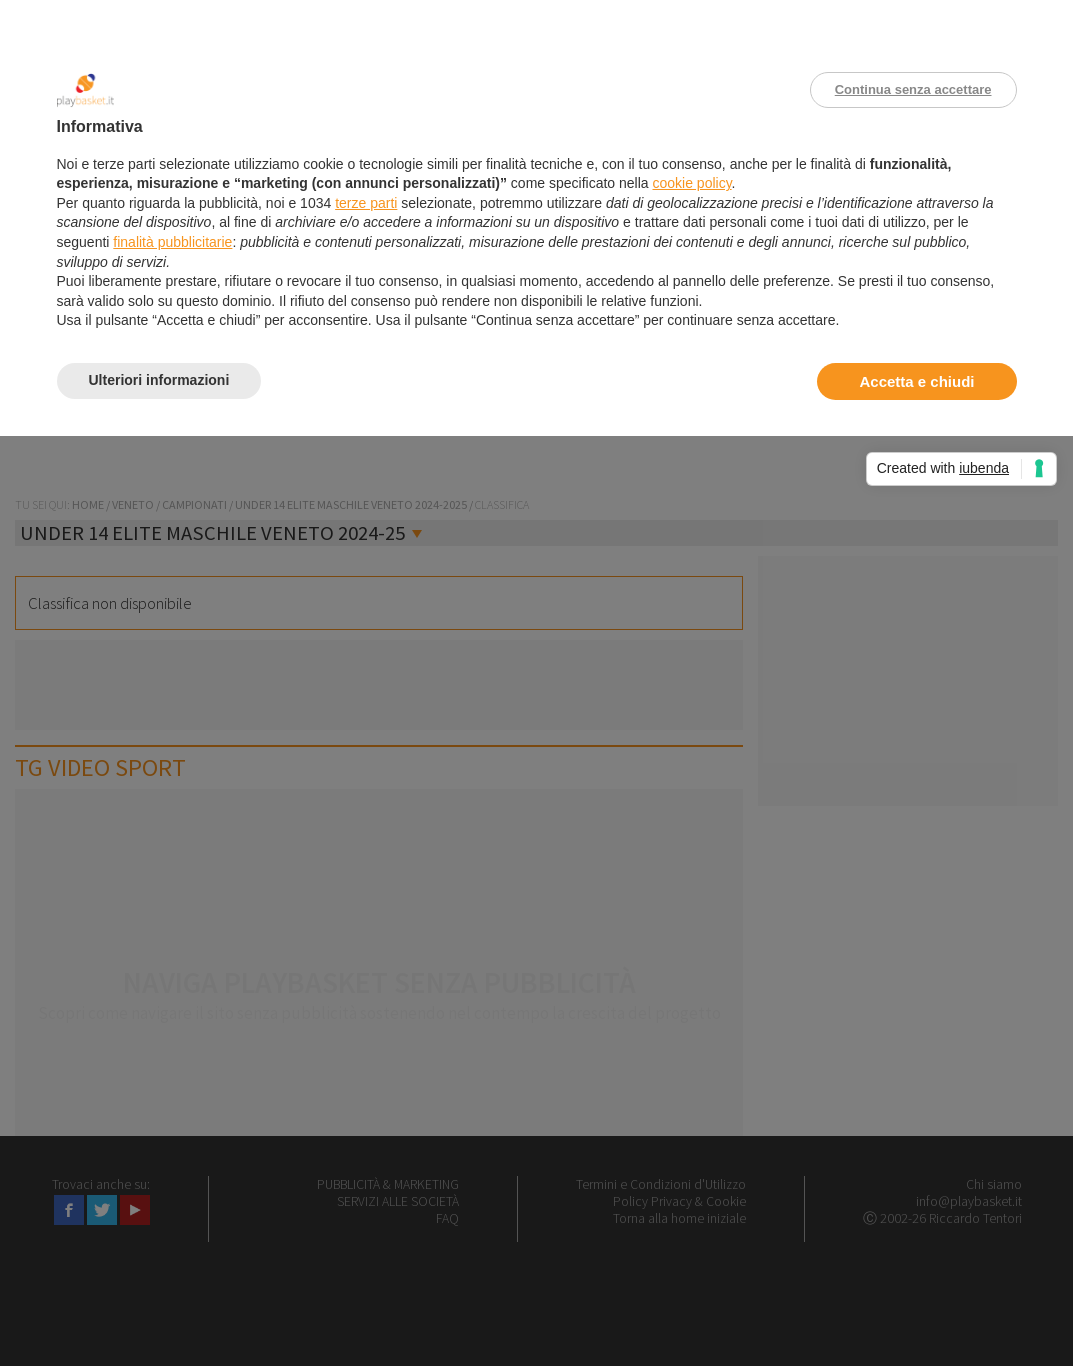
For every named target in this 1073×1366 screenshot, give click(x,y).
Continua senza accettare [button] (913, 89)
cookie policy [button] (691, 183)
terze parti (366, 203)
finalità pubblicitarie (172, 242)
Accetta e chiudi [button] (916, 381)
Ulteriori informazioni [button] (159, 380)
